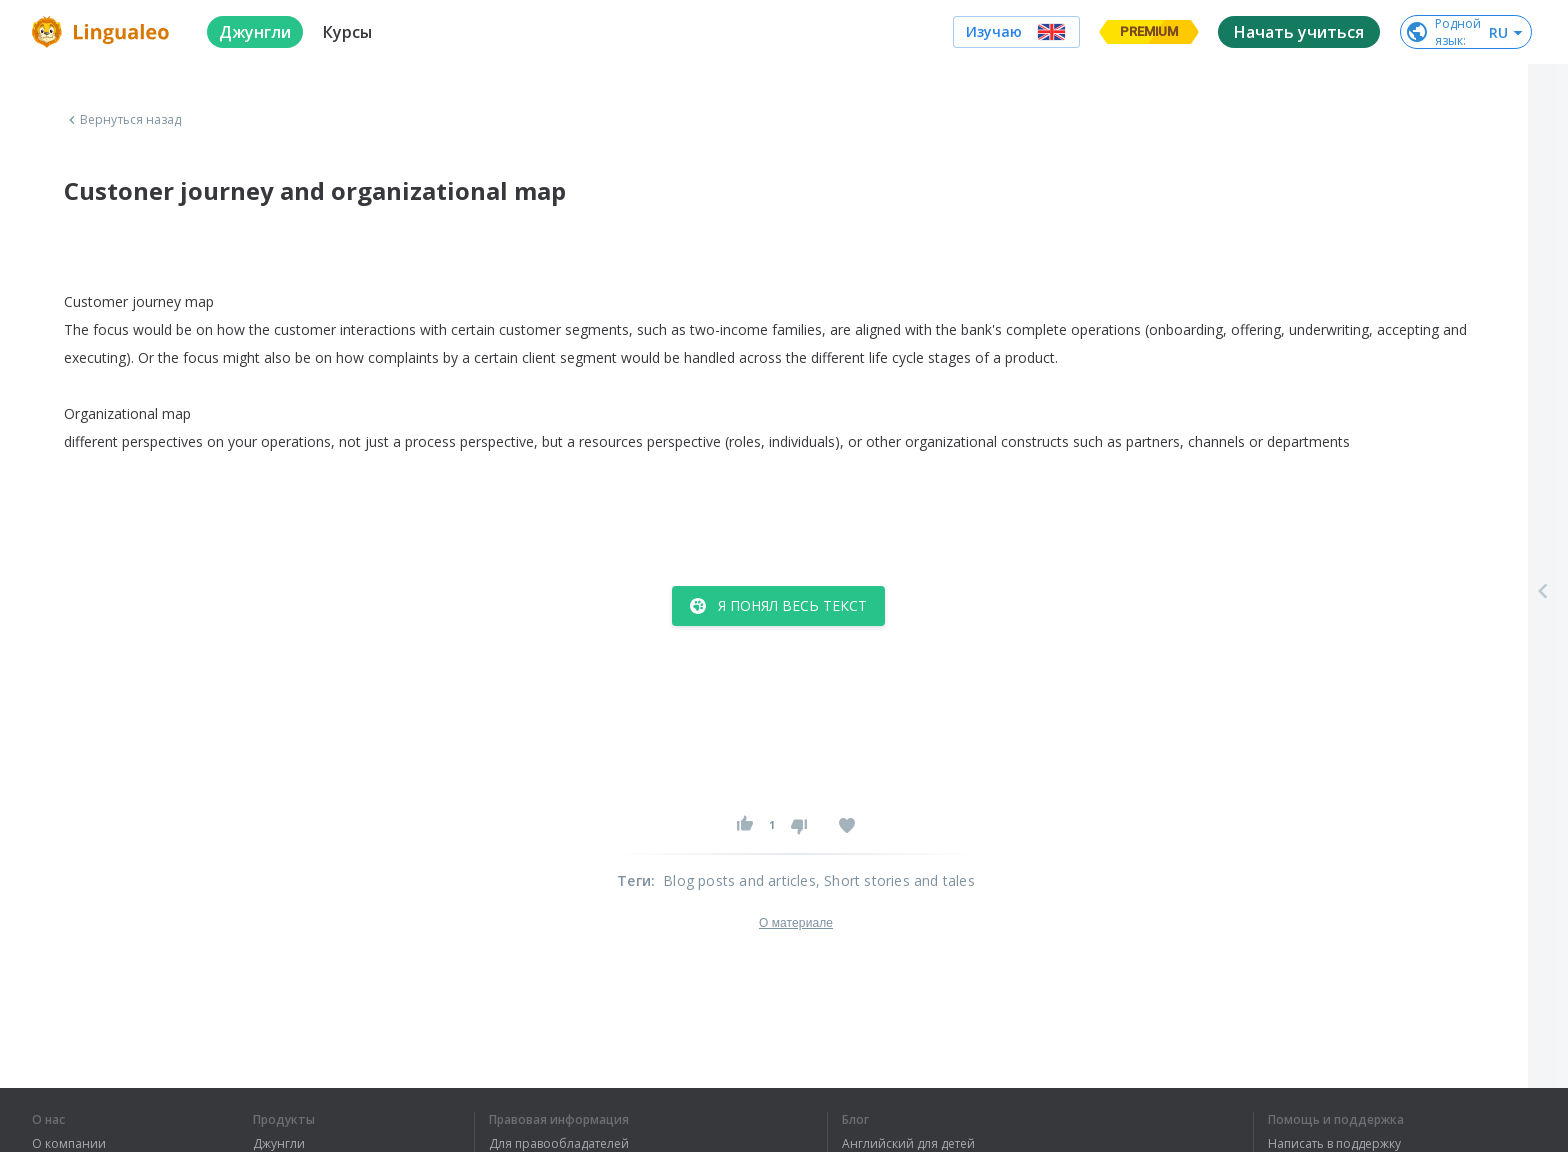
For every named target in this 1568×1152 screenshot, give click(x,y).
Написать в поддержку (1334, 1144)
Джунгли (279, 1144)
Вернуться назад (123, 120)
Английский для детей (908, 1144)
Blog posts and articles (739, 880)
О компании (69, 1144)
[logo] (103, 32)
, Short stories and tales (895, 880)
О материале (796, 923)
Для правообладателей (559, 1144)
